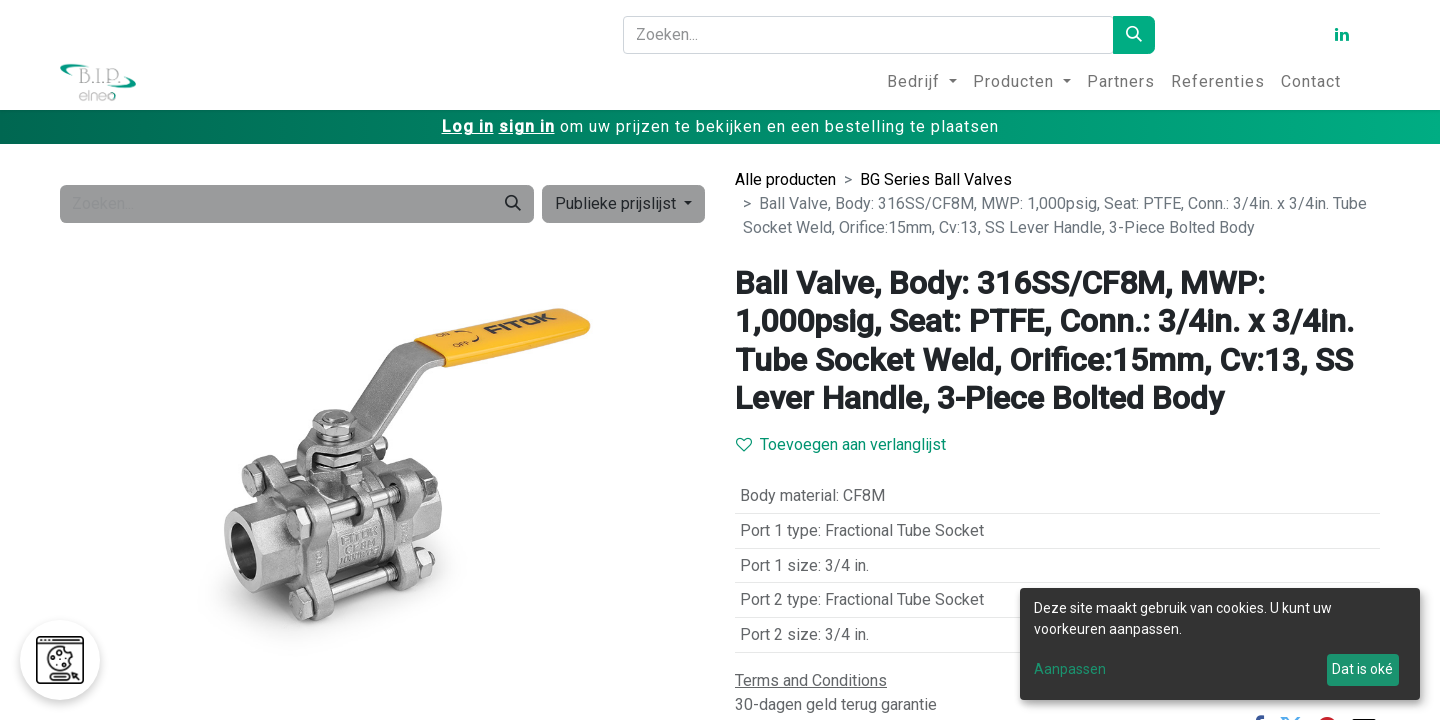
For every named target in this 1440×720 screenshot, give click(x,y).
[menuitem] (922, 82)
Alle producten (785, 179)
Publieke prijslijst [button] (617, 203)
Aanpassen (1070, 669)
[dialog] (1220, 644)
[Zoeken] (1134, 35)
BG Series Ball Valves (936, 179)
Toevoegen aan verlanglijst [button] (841, 444)
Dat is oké (1362, 669)
